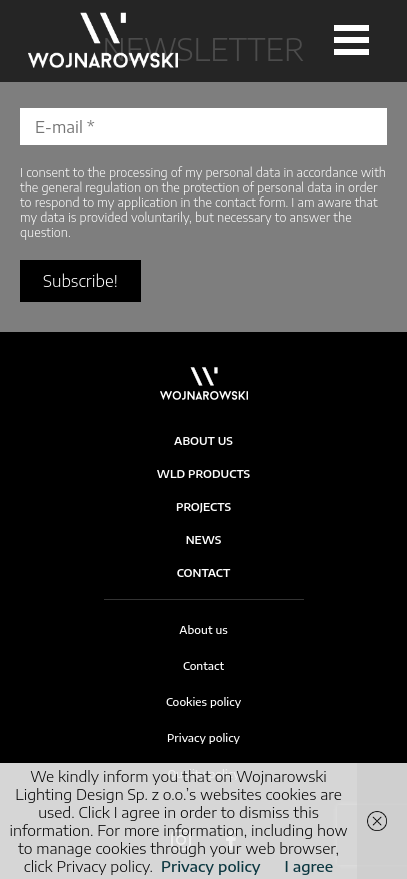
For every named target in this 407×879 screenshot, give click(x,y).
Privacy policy (203, 737)
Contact (204, 572)
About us (203, 629)
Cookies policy (203, 701)
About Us (203, 440)
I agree (309, 866)
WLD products (203, 473)
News (204, 539)
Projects (203, 506)
